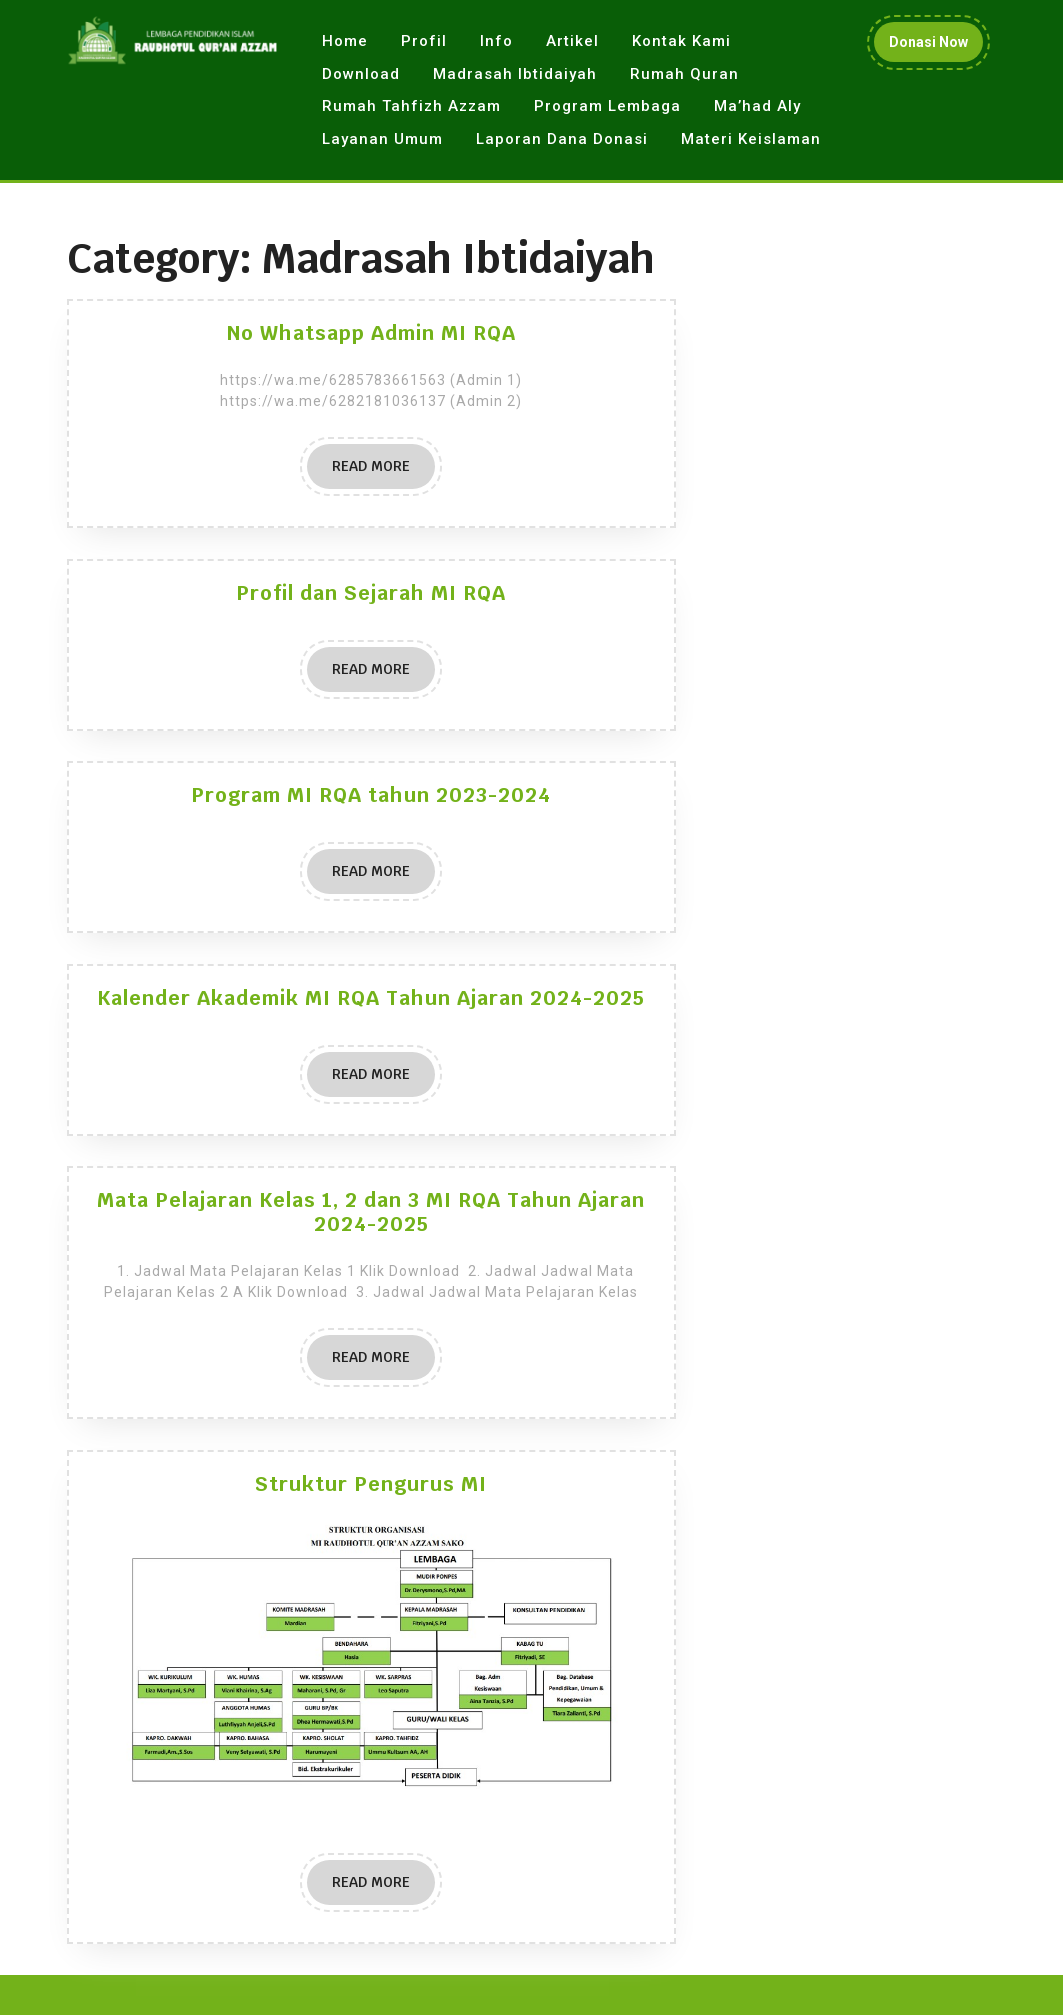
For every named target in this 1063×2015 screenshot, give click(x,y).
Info (496, 41)
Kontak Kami (681, 41)
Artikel (572, 41)
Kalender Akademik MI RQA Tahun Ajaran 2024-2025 (371, 998)
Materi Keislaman (751, 139)
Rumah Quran (684, 74)
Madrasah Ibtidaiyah (515, 74)
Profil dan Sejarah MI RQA (371, 593)
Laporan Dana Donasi (562, 139)
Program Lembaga (607, 106)
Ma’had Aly (757, 106)
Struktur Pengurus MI (371, 1484)
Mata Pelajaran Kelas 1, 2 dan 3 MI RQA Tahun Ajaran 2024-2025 (371, 1212)
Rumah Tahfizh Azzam (411, 106)
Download (361, 74)
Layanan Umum (382, 139)
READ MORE (383, 472)
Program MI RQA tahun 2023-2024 (371, 795)
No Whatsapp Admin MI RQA (371, 333)
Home (345, 41)
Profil (424, 41)
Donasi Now (936, 46)
